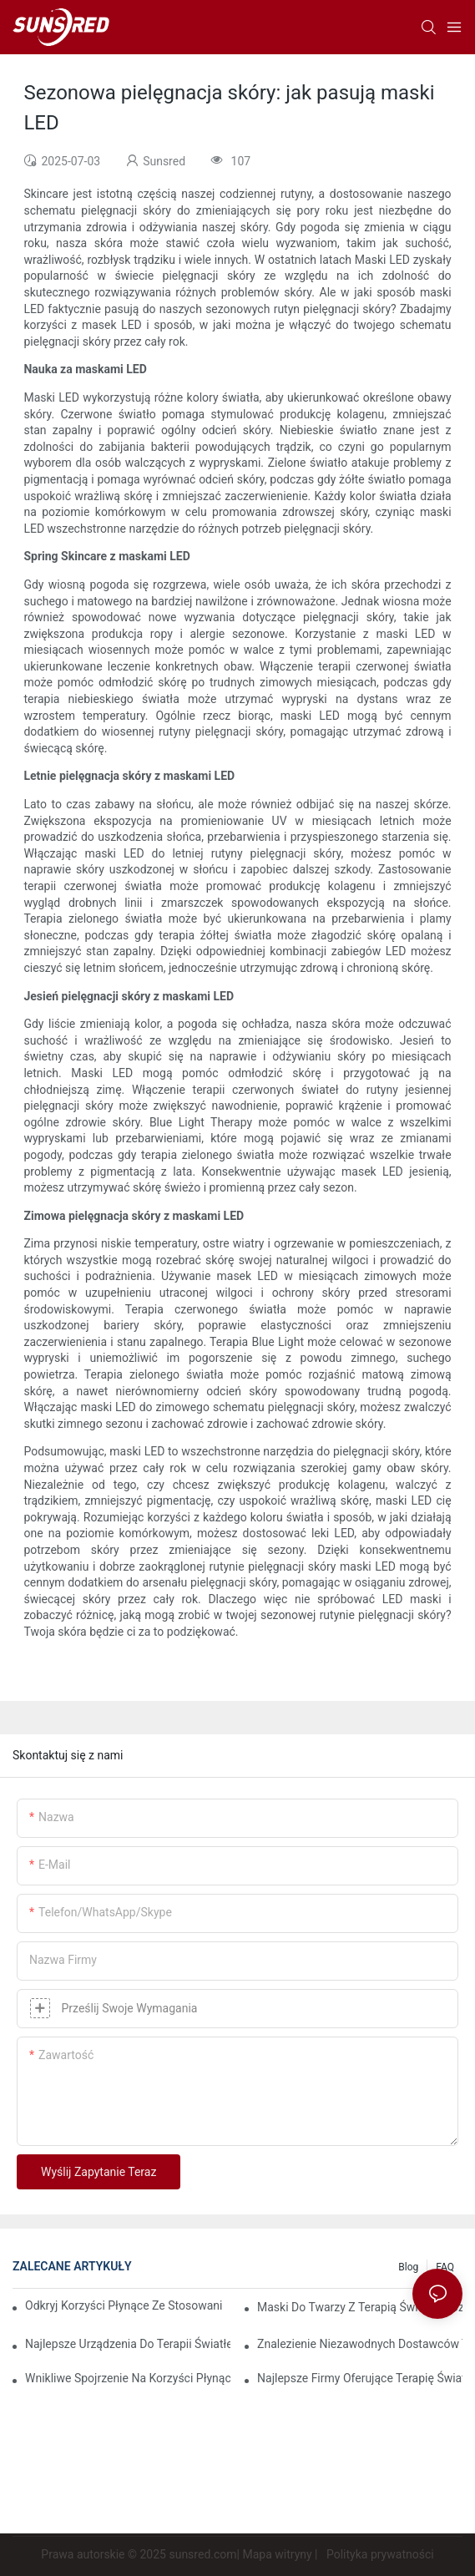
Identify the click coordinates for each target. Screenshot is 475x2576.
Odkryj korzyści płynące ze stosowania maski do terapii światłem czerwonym (124, 2305)
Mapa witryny (276, 2554)
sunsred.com (202, 2554)
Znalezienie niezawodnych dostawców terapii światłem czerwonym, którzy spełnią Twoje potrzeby (359, 2344)
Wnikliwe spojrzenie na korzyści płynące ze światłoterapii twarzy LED (127, 2378)
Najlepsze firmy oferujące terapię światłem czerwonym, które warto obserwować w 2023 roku (359, 2378)
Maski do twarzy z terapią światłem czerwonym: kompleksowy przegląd (359, 2307)
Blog (408, 2267)
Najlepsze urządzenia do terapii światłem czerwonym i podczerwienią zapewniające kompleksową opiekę (127, 2344)
